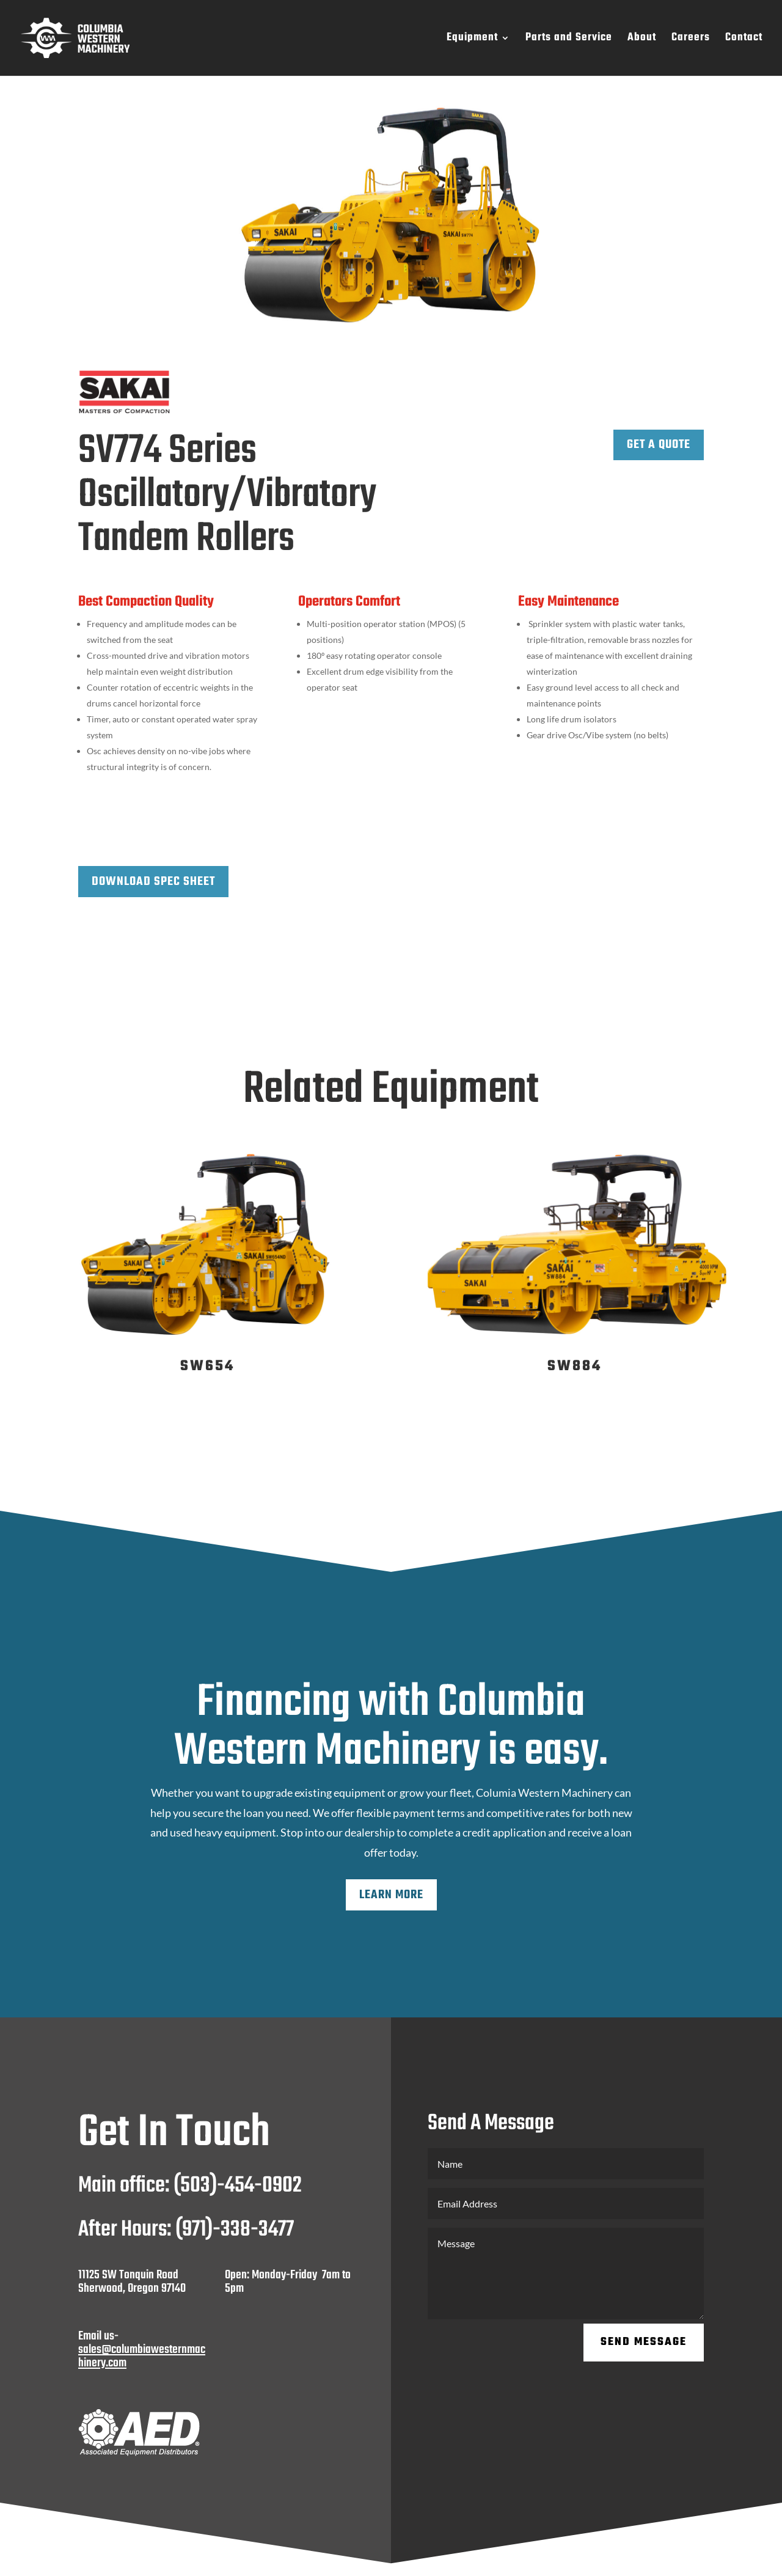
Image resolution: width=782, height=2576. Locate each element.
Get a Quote (658, 444)
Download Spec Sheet (153, 881)
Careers (690, 40)
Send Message (644, 2342)
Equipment (472, 40)
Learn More (391, 1894)
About (641, 40)
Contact (743, 40)
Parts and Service (568, 40)
